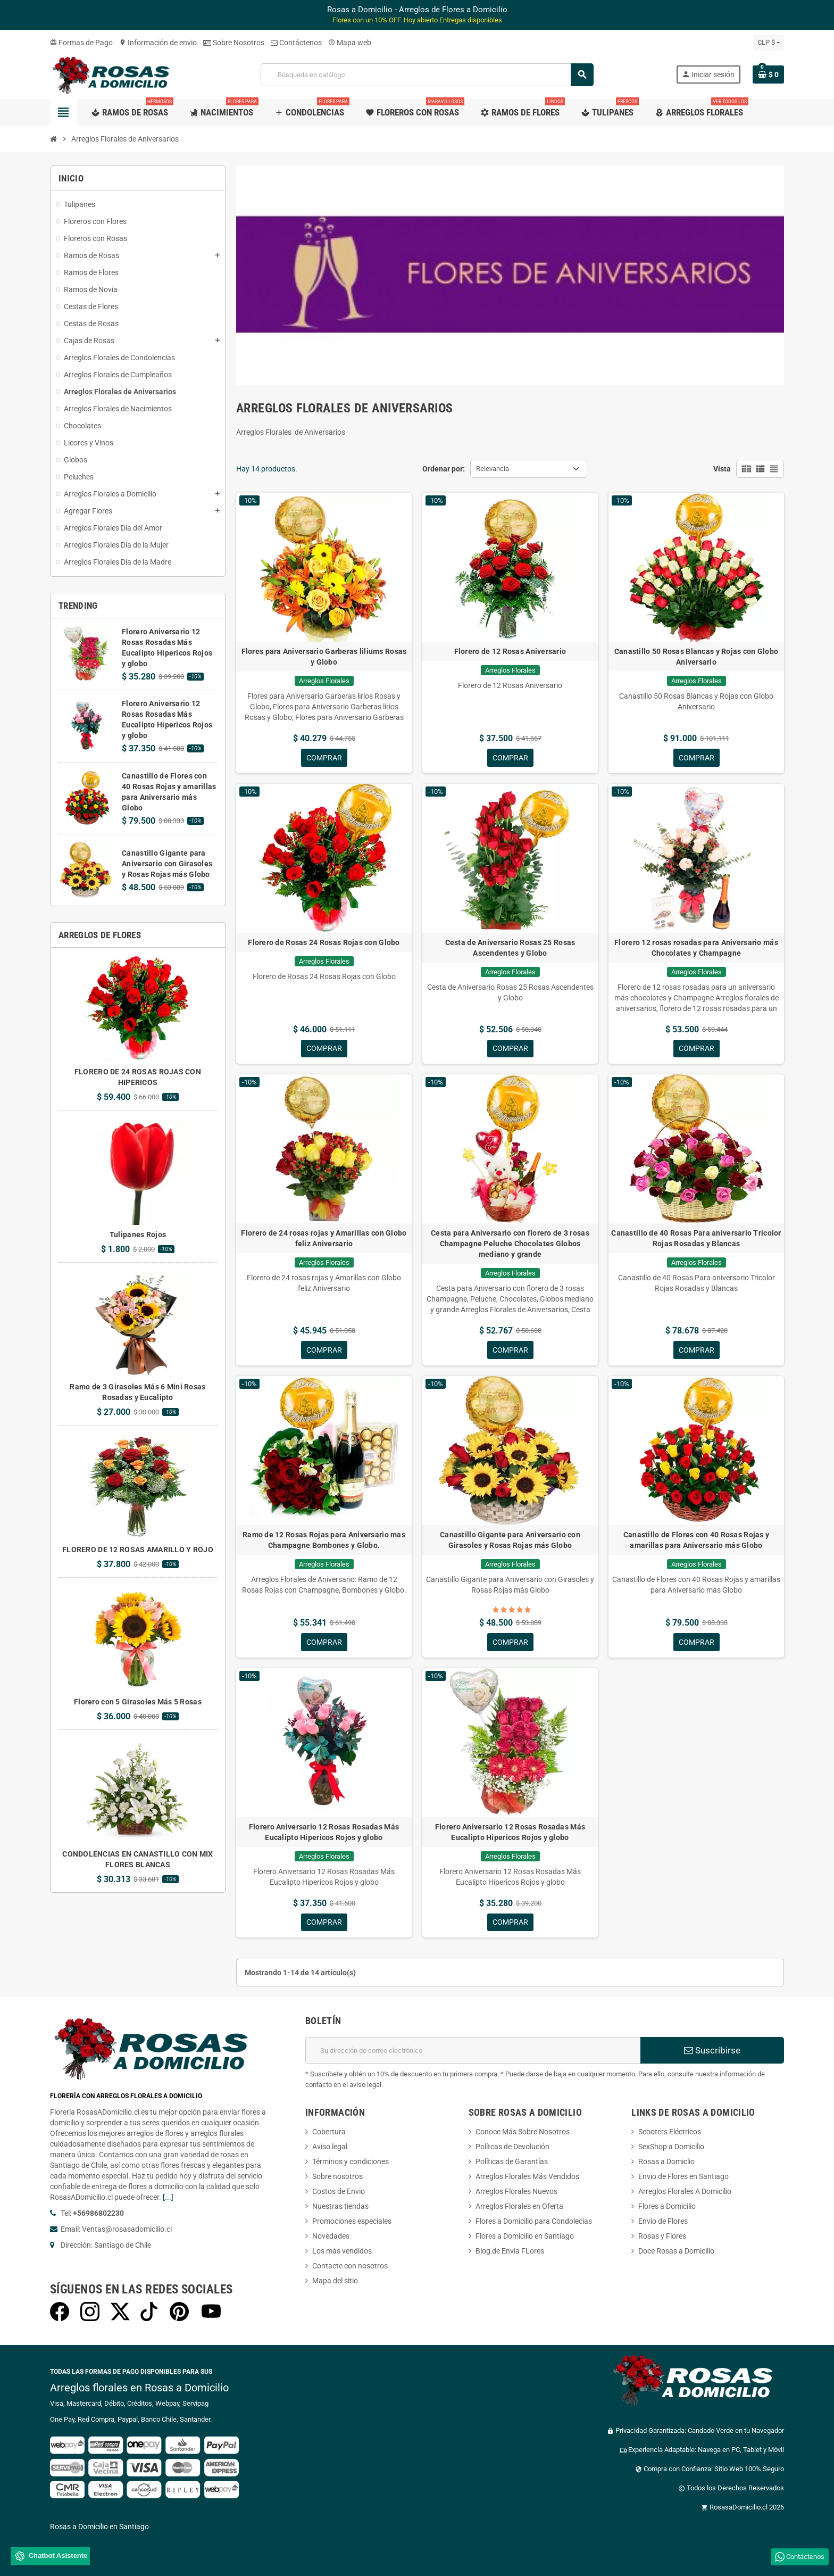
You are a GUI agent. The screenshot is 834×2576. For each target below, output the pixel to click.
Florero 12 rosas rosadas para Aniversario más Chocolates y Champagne (696, 947)
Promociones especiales (351, 2222)
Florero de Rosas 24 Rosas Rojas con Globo (323, 942)
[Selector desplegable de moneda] (768, 43)
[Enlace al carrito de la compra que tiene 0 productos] (768, 74)
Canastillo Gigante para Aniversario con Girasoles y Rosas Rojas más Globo (167, 864)
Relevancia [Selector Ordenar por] (492, 469)
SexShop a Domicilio (671, 2147)
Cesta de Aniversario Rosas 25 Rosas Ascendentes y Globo (510, 947)
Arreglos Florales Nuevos (516, 2192)
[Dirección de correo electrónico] (472, 2051)
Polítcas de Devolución (512, 2147)
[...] (168, 2198)
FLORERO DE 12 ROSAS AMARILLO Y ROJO (137, 1549)
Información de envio (158, 42)
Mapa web (349, 42)
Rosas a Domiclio (666, 2162)
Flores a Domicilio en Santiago (525, 2237)
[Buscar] (427, 74)
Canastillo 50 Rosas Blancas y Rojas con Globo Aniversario (696, 656)
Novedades (330, 2237)
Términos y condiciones (350, 2162)
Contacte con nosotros (350, 2267)
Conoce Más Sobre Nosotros (523, 2132)
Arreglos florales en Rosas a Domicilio (139, 2388)
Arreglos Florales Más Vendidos (527, 2177)
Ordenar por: (443, 469)
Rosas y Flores (662, 2237)
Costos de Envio (338, 2192)
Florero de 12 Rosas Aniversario (510, 651)
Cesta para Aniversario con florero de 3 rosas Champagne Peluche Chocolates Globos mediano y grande (510, 1244)
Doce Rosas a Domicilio (676, 2252)
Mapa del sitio (335, 2281)
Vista (722, 469)
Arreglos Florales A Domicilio (684, 2192)
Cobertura (329, 2132)
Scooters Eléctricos (669, 2132)
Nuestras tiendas (340, 2207)
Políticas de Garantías (512, 2162)
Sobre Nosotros (233, 42)
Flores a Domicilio (667, 2207)
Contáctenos (296, 42)
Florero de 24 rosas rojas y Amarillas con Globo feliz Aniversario (323, 1238)
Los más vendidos (342, 2252)
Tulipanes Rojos (138, 1234)
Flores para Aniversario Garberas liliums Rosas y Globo (324, 656)
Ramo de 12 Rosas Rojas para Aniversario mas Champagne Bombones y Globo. (324, 1540)
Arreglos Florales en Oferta (519, 2207)
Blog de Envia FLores (510, 2252)
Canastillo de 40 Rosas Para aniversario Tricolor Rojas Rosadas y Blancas (696, 1238)
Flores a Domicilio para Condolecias (534, 2222)
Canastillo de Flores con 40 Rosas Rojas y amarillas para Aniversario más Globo (696, 1540)
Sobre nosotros (337, 2177)
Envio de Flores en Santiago (683, 2177)
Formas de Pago (81, 42)
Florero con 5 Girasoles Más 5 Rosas (138, 1701)
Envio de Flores (663, 2222)
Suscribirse (712, 2051)
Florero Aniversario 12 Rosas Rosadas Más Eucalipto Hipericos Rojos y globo (324, 1832)
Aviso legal (329, 2147)
